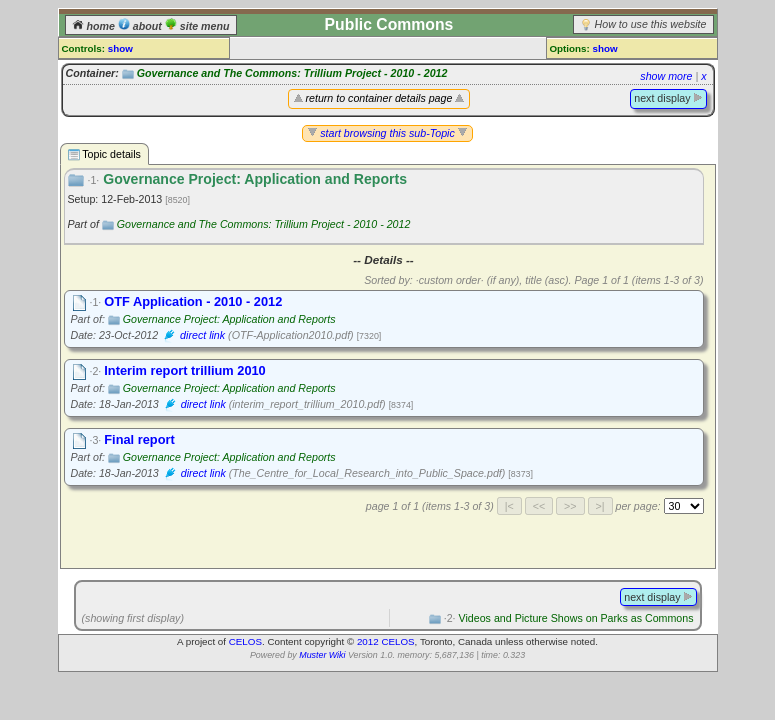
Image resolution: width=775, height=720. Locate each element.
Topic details (104, 154)
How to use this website (651, 24)
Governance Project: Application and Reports (229, 319)
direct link (202, 335)
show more (666, 76)
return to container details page (379, 98)
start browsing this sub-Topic (387, 133)
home (95, 26)
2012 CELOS (386, 641)
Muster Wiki (322, 655)
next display (668, 98)
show (120, 48)
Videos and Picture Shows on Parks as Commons (569, 618)
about (141, 26)
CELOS (245, 641)
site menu (197, 26)
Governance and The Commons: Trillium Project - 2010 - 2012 (292, 73)
